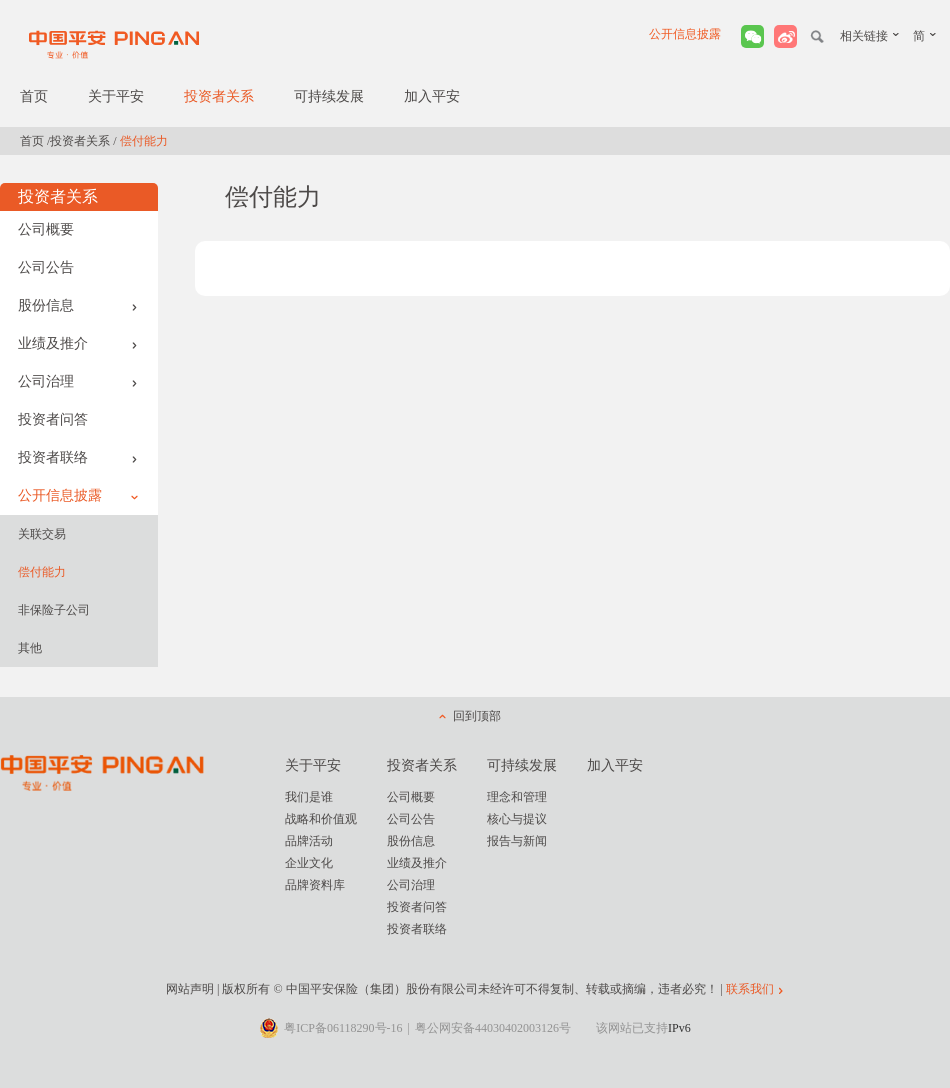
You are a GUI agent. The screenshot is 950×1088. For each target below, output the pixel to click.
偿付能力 (42, 572)
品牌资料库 (315, 885)
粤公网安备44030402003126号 (493, 1028)
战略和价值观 (321, 819)
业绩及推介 (78, 343)
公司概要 (46, 229)
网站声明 (190, 989)
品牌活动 (309, 841)
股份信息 (78, 305)
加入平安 (432, 96)
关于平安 (116, 96)
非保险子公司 (54, 610)
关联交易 (42, 534)
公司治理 (78, 381)
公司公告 (46, 267)
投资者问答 (53, 419)
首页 (34, 96)
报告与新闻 (517, 841)
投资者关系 (219, 96)
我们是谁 (309, 797)
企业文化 (309, 863)
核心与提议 (517, 819)
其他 (30, 648)
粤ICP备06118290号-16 (343, 1028)
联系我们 (750, 989)
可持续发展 (329, 96)
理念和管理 (517, 797)
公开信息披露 (685, 34)
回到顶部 (477, 716)
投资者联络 (78, 457)
